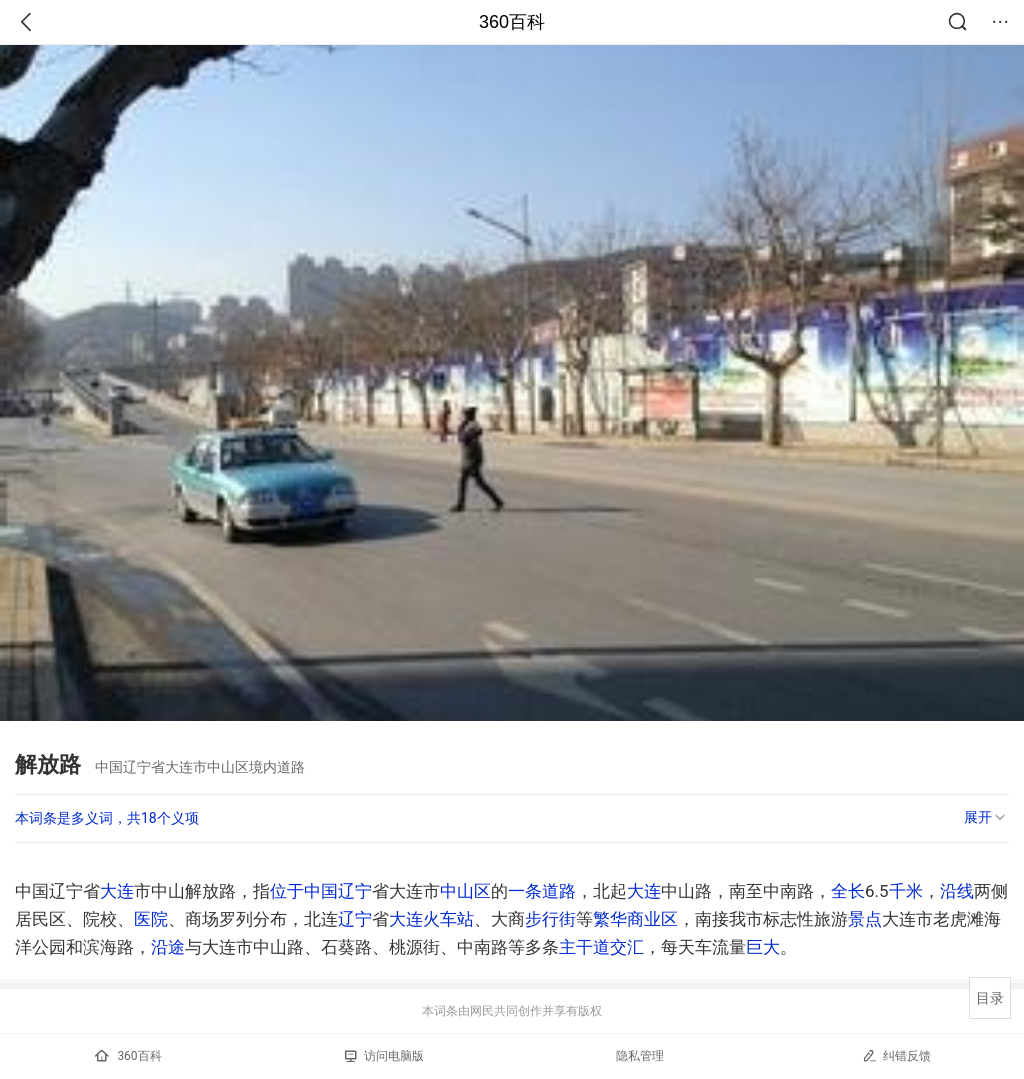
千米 (906, 891)
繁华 (610, 919)
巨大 (763, 947)
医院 (151, 919)
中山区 (465, 891)
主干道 (584, 947)
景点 (865, 919)
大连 (117, 891)
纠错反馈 (896, 1055)
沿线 (957, 891)
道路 (559, 891)
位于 (287, 891)
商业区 (652, 919)
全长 (848, 891)
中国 (321, 891)
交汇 (627, 947)
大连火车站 (431, 919)
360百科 (512, 22)
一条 (525, 891)
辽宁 (355, 891)
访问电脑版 (384, 1056)
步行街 (550, 919)
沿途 (168, 947)
